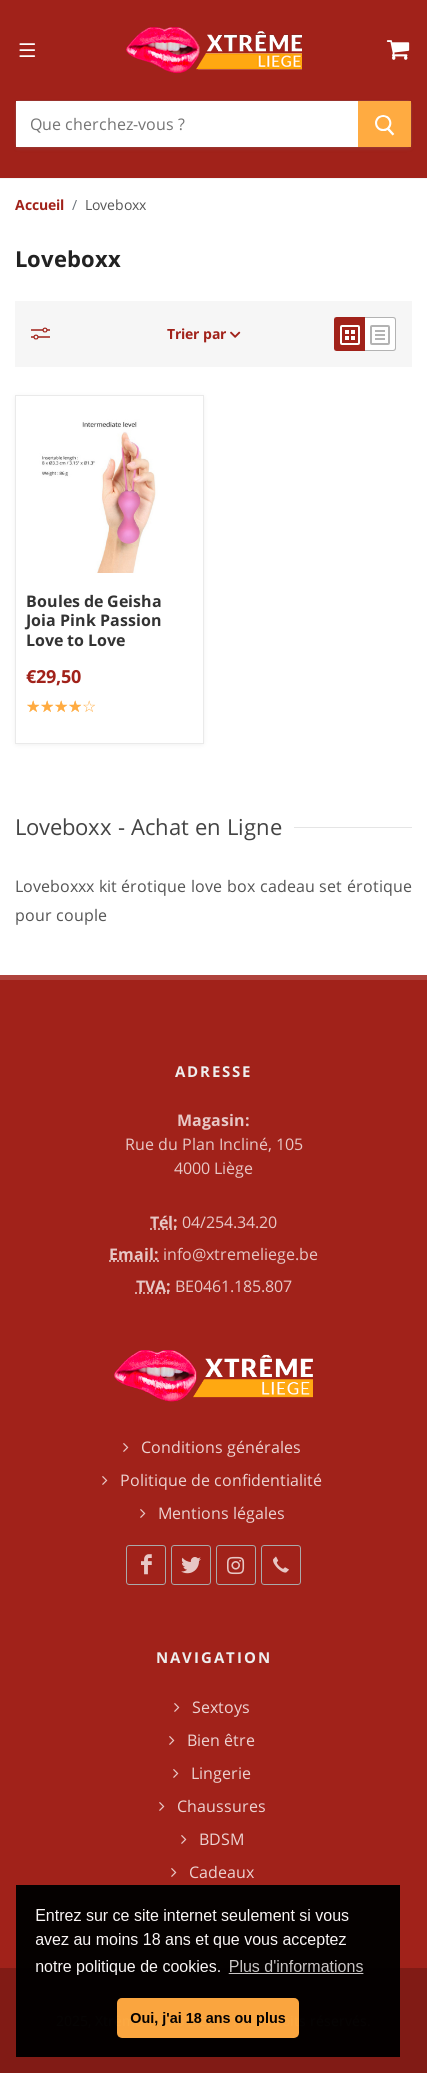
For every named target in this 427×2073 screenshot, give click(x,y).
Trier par (204, 333)
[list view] (380, 334)
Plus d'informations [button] (296, 1966)
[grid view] (349, 334)
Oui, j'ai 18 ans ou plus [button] (207, 2018)
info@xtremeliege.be (240, 1254)
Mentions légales (221, 1513)
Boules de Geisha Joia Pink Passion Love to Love (94, 620)
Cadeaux (221, 1872)
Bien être (221, 1740)
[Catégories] (46, 333)
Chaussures (221, 1806)
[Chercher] (187, 124)
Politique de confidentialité (221, 1480)
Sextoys (221, 1707)
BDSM (221, 1839)
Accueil (39, 204)
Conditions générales (221, 1447)
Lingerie (221, 1773)
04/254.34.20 (229, 1222)
